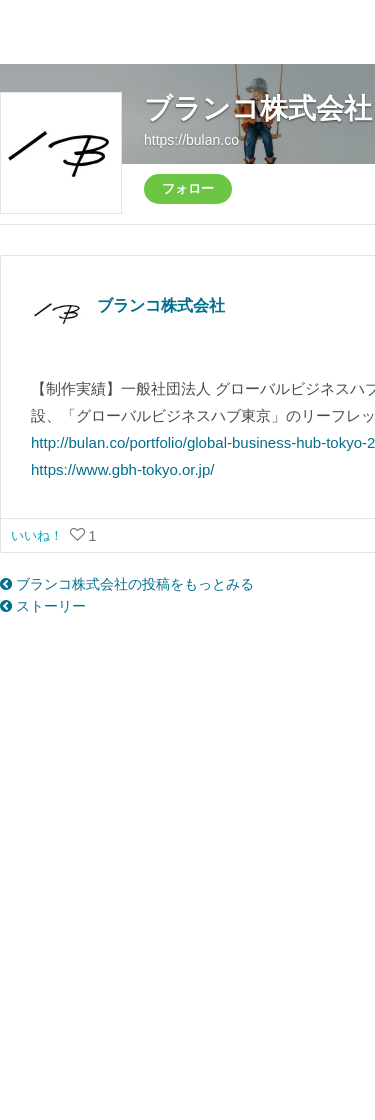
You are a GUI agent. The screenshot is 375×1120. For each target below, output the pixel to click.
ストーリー (43, 606)
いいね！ (39, 535)
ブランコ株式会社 (258, 108)
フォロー (188, 188)
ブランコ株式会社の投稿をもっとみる (127, 584)
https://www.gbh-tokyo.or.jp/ (122, 469)
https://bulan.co (191, 140)
